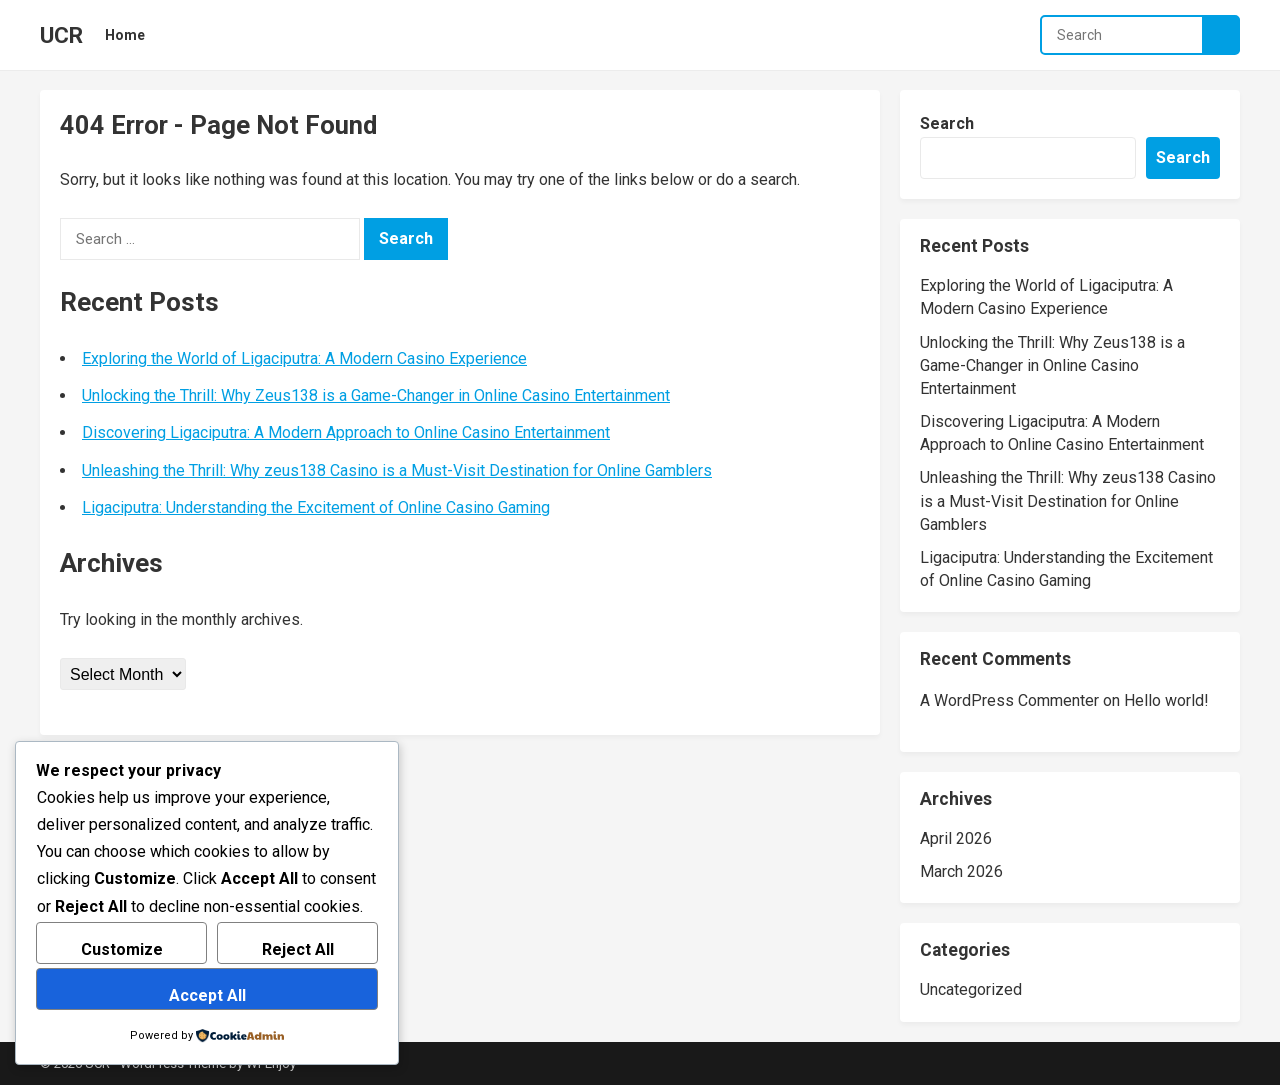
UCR (61, 35)
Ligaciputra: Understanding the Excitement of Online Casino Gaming (316, 507)
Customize (122, 949)
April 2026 (956, 838)
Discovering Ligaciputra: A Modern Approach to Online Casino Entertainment (346, 432)
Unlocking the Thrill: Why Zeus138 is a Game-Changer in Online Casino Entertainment (376, 395)
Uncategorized (971, 989)
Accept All (207, 995)
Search (947, 123)
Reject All (298, 949)
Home (125, 35)
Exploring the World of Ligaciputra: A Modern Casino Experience (304, 358)
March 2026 (961, 871)
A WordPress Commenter (1009, 700)
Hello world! (1166, 700)
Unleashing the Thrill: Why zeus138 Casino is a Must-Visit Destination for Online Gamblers (397, 470)
